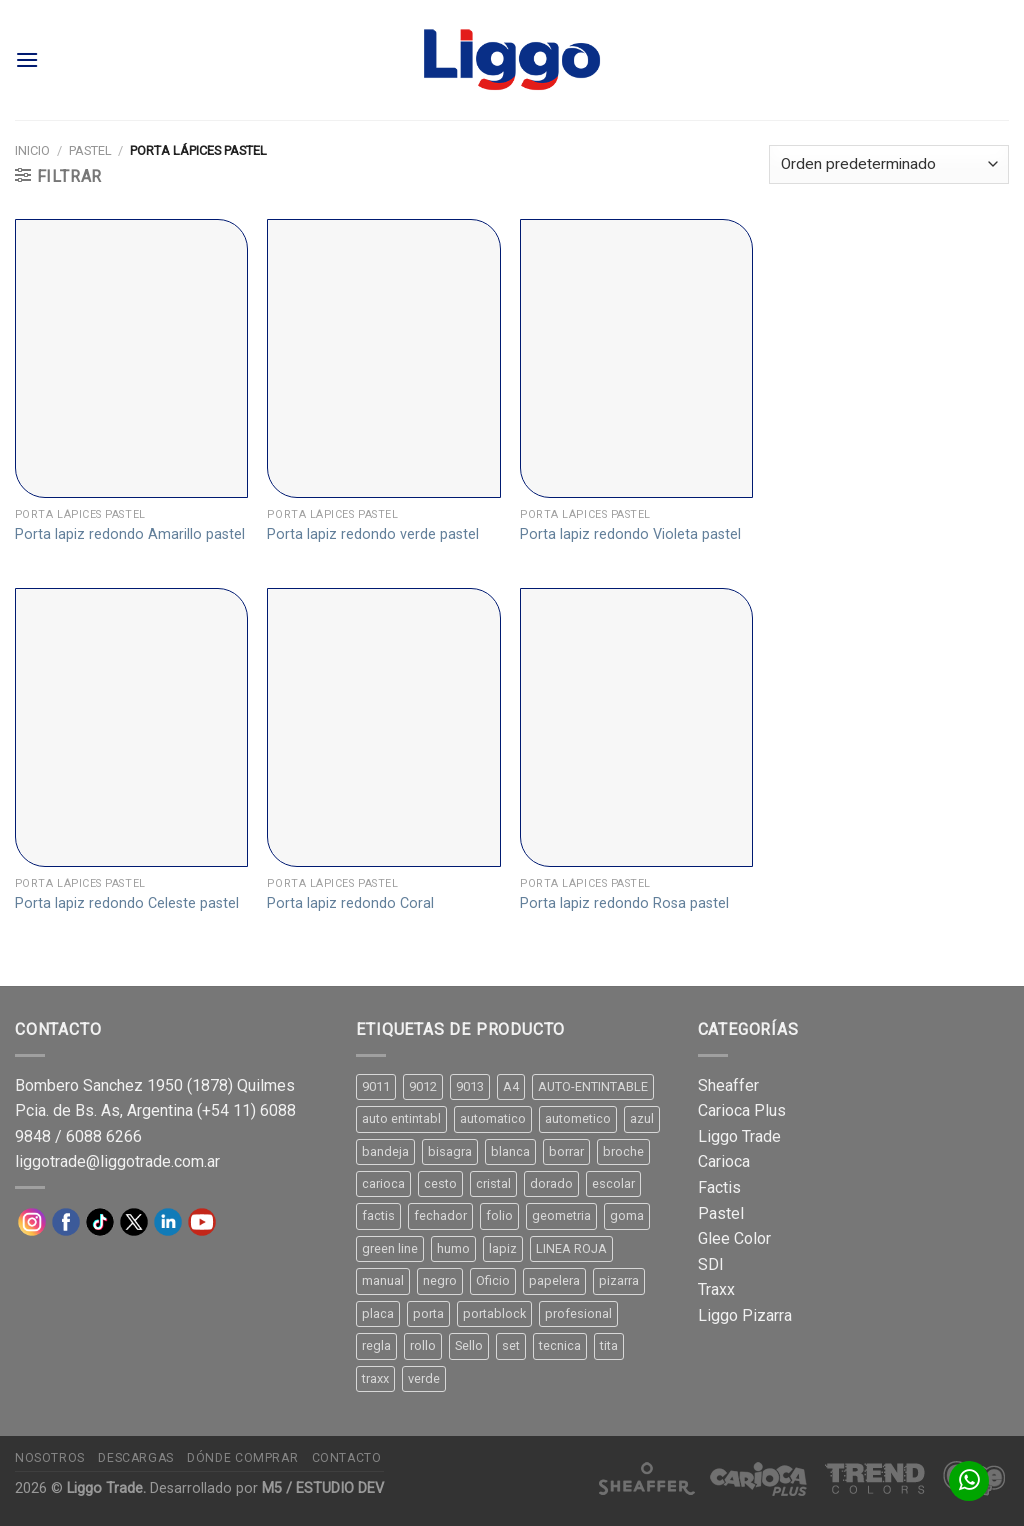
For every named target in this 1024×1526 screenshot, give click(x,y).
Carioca (724, 1161)
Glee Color (734, 1238)
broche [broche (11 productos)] (623, 1151)
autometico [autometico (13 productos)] (578, 1118)
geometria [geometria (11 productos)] (561, 1215)
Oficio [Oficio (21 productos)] (493, 1280)
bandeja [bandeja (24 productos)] (385, 1151)
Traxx (716, 1289)
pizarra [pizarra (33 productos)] (619, 1280)
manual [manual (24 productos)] (383, 1280)
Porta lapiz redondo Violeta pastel (630, 534)
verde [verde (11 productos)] (424, 1378)
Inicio (32, 150)
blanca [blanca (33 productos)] (510, 1151)
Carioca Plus (742, 1110)
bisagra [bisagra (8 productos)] (450, 1151)
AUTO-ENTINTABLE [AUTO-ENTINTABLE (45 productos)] (593, 1086)
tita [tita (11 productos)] (609, 1345)
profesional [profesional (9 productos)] (578, 1313)
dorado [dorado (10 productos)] (551, 1183)
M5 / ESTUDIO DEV (323, 1488)
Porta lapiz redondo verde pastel (373, 534)
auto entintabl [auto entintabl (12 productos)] (401, 1118)
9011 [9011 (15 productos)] (376, 1086)
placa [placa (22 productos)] (378, 1313)
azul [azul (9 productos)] (642, 1118)
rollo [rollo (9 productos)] (423, 1345)
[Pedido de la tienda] (889, 164)
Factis (719, 1187)
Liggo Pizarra (745, 1315)
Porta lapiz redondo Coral (350, 903)
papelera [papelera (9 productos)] (554, 1280)
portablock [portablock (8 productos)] (494, 1313)
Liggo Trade (739, 1136)
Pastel (90, 150)
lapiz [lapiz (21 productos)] (503, 1248)
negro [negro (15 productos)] (440, 1280)
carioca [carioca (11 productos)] (383, 1183)
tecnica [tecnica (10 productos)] (560, 1345)
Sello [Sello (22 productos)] (469, 1345)
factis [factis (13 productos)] (378, 1215)
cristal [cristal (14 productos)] (493, 1183)
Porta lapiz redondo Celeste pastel (127, 903)
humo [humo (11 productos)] (453, 1248)
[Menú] (27, 59)
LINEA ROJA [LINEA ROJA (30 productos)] (571, 1248)
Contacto (347, 1458)
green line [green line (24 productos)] (390, 1248)
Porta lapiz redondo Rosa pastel (624, 903)
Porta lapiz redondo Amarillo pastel (130, 534)
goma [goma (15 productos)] (627, 1215)
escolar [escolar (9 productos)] (613, 1183)
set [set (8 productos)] (511, 1345)
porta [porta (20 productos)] (428, 1313)
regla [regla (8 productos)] (376, 1345)
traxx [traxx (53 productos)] (375, 1378)
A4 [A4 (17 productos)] (511, 1086)
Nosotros (50, 1458)
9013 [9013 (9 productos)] (470, 1086)
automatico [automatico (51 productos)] (493, 1118)
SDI (711, 1264)
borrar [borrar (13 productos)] (566, 1151)
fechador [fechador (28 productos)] (440, 1215)
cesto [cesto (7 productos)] (440, 1183)
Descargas (136, 1458)
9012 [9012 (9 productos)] (423, 1086)
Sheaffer (728, 1085)
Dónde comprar (242, 1458)
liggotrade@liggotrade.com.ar (117, 1161)
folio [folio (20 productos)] (499, 1215)
